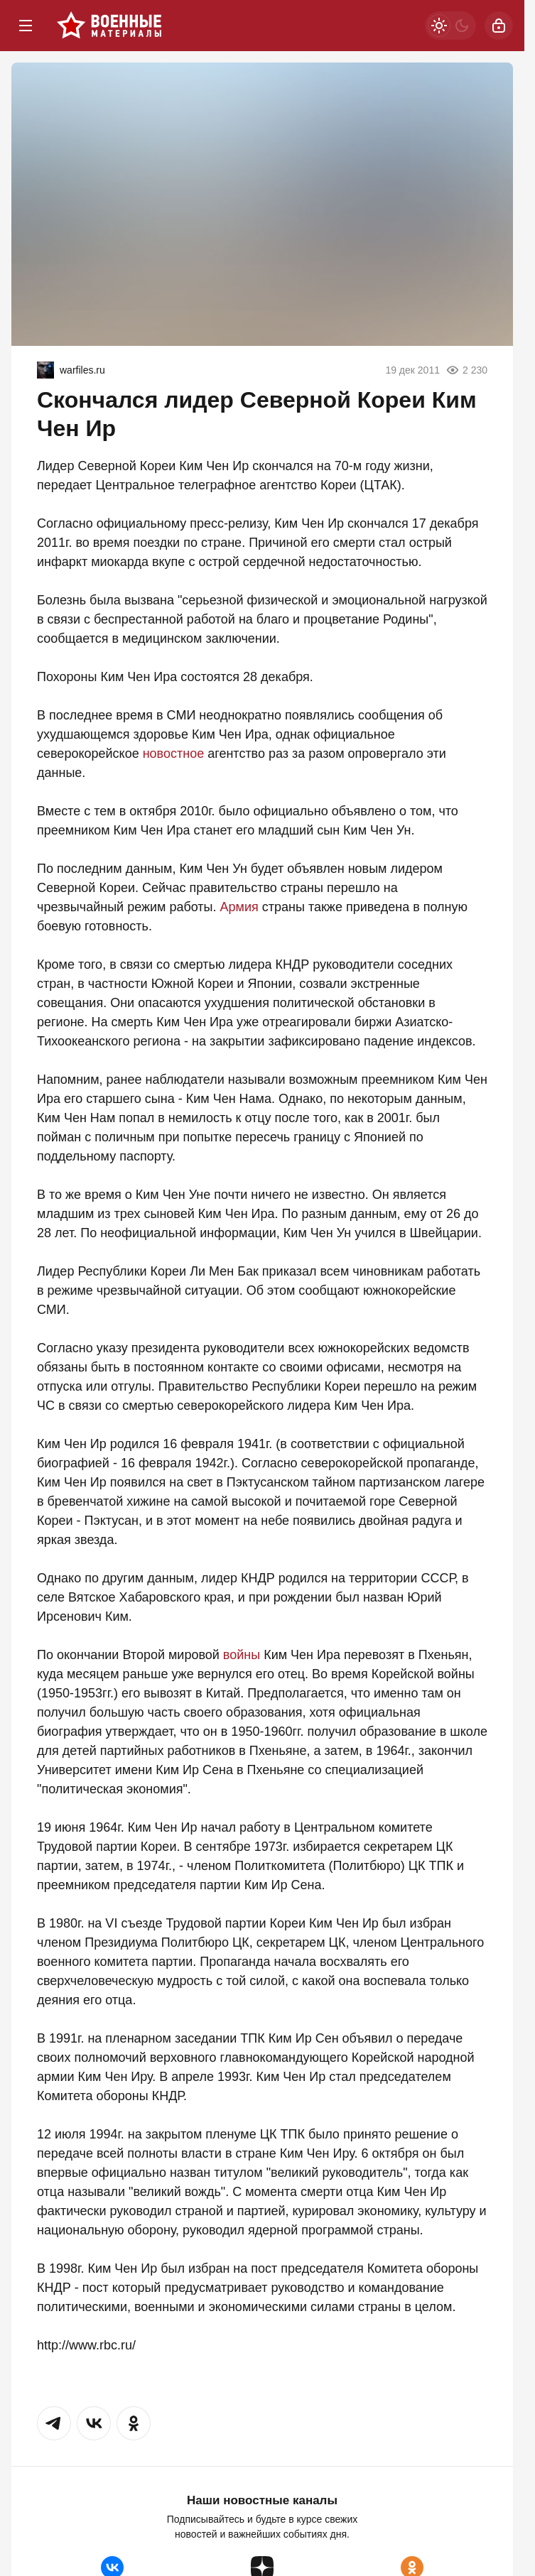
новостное (174, 753)
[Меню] (25, 25)
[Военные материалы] (109, 25)
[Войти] (499, 25)
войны (241, 1655)
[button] (54, 2423)
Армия (239, 907)
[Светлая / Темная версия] (450, 25)
